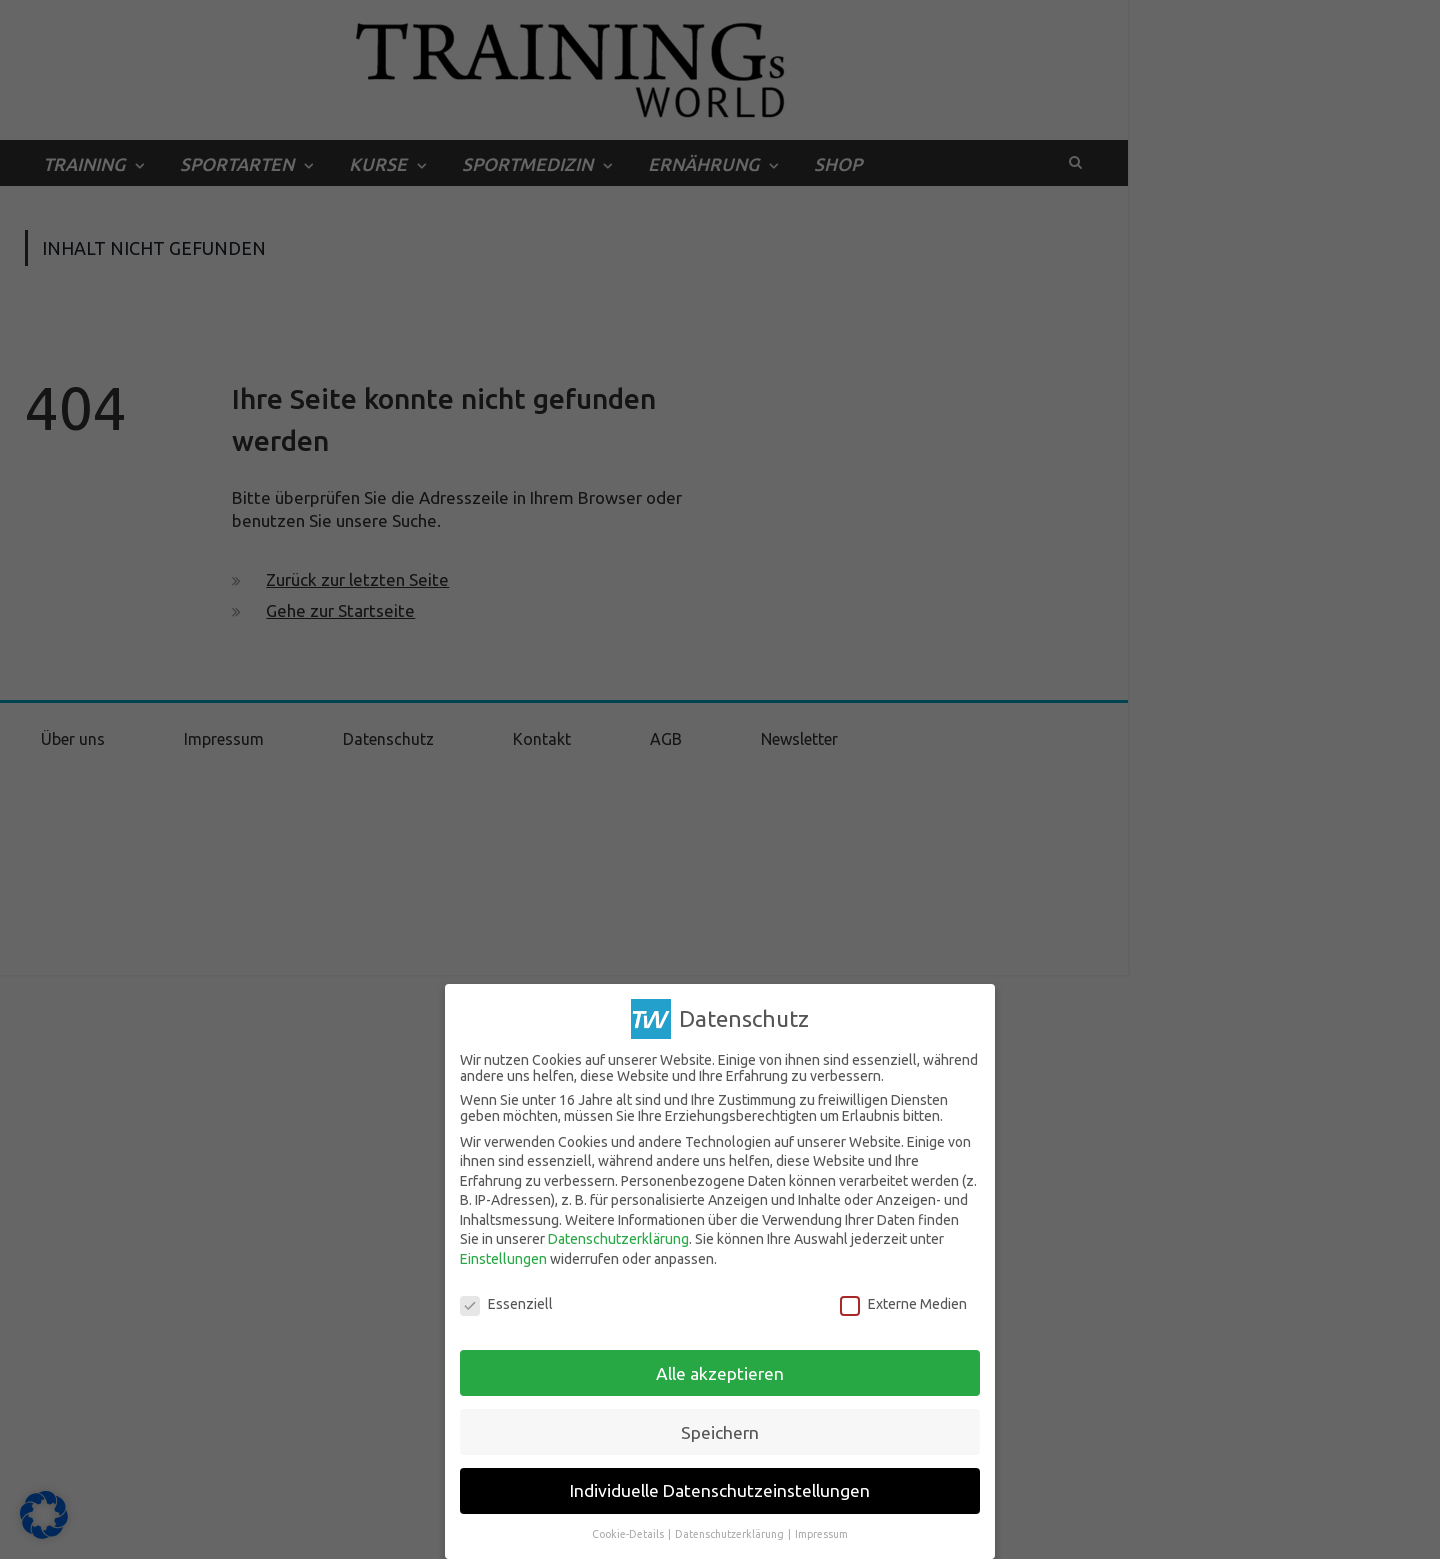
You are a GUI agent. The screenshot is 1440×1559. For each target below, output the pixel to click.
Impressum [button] (821, 1534)
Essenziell (506, 1304)
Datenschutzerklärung (618, 1239)
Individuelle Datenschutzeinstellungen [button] (720, 1490)
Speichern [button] (720, 1432)
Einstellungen (503, 1259)
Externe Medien (903, 1304)
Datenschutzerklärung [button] (730, 1534)
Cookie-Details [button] (629, 1534)
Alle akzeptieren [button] (720, 1373)
